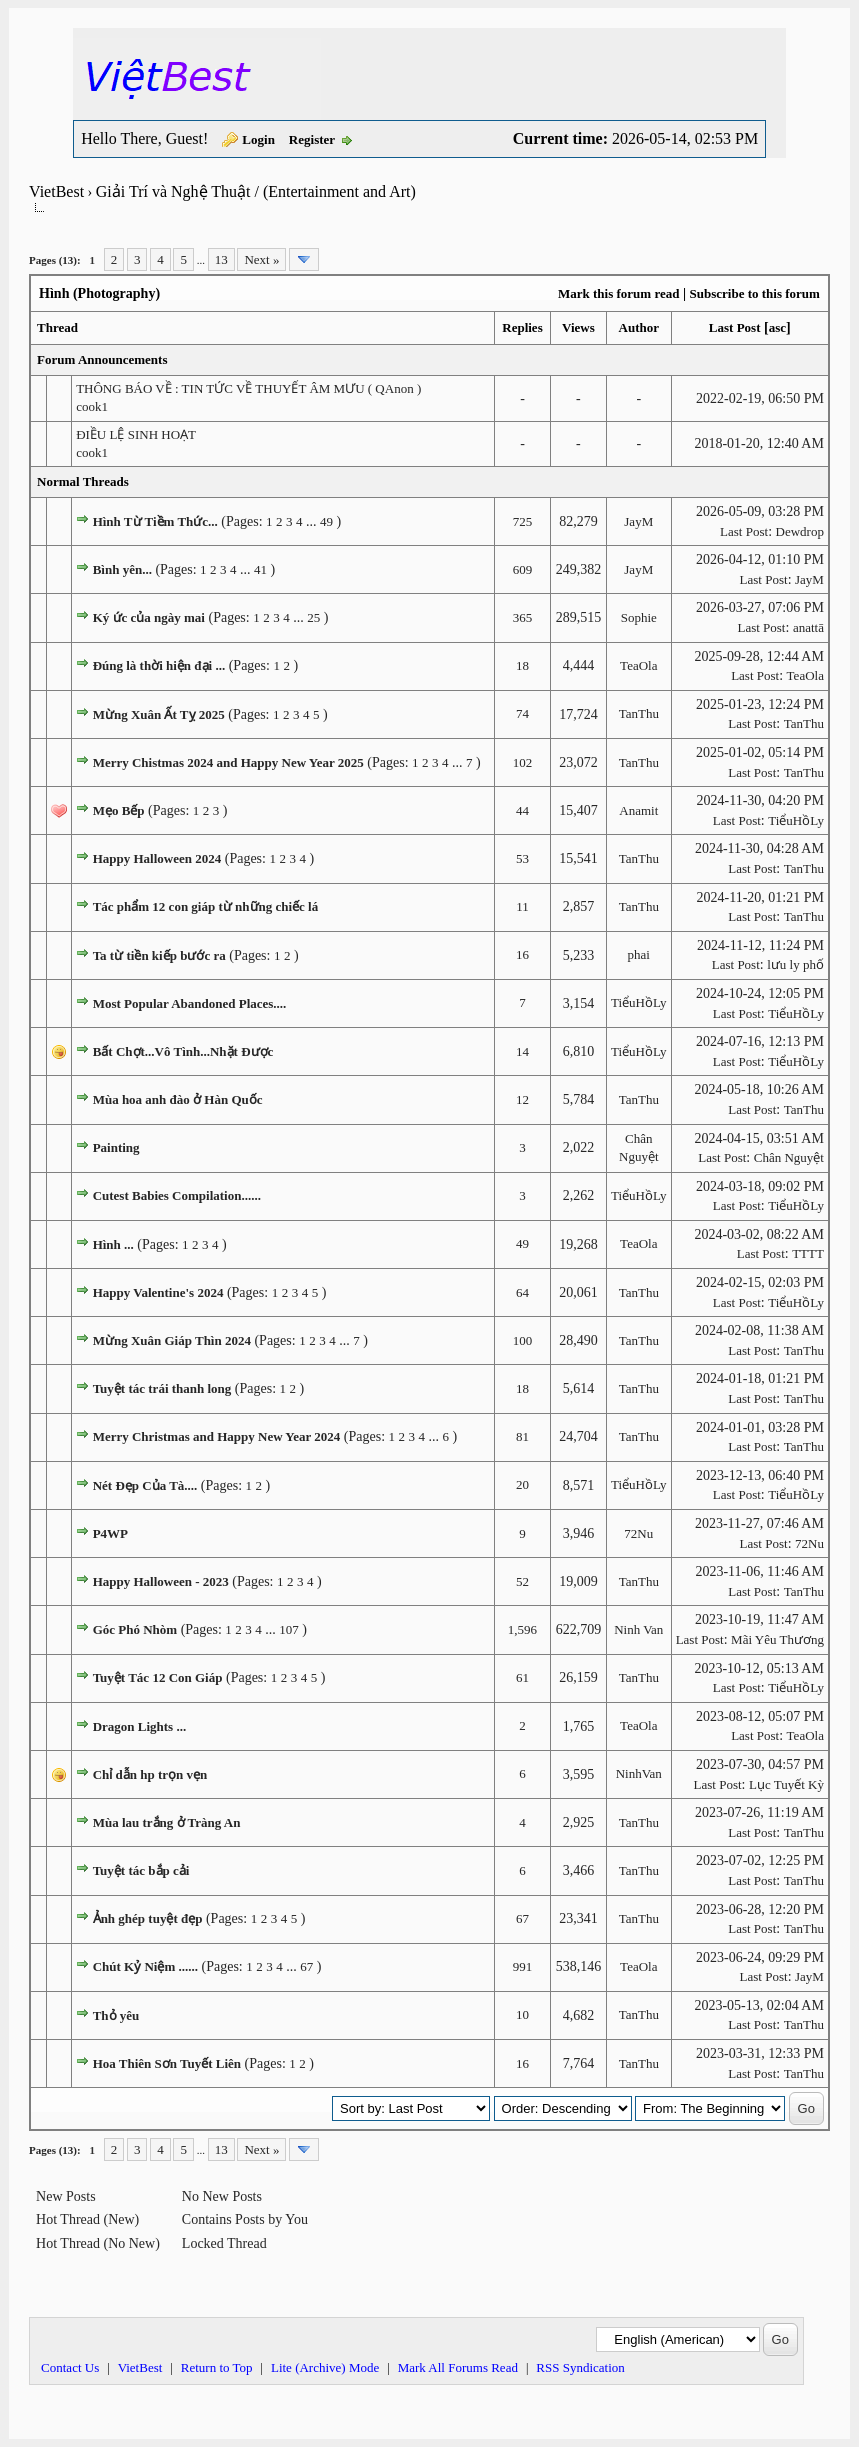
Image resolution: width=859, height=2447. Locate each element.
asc (777, 327)
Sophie (639, 617)
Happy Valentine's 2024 (158, 1292)
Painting (116, 1147)
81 (522, 1436)
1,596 (522, 1629)
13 (221, 259)
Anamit (638, 810)
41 (260, 569)
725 (523, 521)
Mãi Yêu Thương (777, 1639)
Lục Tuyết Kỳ (786, 1784)
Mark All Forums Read (458, 2367)
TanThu (639, 713)
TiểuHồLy (796, 820)
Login (258, 139)
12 (522, 1099)
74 (522, 713)
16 (522, 954)
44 (522, 810)
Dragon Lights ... (140, 1726)
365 (523, 617)
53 (522, 858)
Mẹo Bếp (119, 810)
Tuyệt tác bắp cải (141, 1870)
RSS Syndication (580, 2367)
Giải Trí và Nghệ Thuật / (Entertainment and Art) (256, 191)
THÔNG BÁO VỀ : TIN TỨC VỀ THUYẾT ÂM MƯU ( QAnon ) (248, 388)
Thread (57, 327)
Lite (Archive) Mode (325, 2367)
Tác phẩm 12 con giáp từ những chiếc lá (206, 906)
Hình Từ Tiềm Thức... (155, 521)
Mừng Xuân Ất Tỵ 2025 (159, 714)
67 (522, 1918)
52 (522, 1581)
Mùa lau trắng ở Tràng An (167, 1822)
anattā (808, 627)
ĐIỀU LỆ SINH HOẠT (136, 434)
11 (522, 906)
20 (522, 1484)
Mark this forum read (618, 293)
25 (313, 617)
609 (523, 569)
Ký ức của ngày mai (149, 617)
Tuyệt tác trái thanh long (162, 1388)
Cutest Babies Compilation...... (177, 1195)
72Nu (638, 1533)
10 (522, 2014)
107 (289, 1629)
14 (522, 1051)
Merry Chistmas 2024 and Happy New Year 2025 (228, 762)
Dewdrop (800, 531)
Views (578, 327)
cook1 (92, 406)
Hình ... (113, 1244)
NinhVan (639, 1773)
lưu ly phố (795, 964)
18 (522, 665)
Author (639, 327)
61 (522, 1677)
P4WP (110, 1533)
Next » (261, 259)
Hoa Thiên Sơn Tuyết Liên (167, 2063)
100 (523, 1340)
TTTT (808, 1253)
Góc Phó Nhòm (135, 1629)
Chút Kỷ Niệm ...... (145, 1966)
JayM (638, 521)
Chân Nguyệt (789, 1157)
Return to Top (217, 2367)
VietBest (56, 191)
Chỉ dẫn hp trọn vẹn (150, 1774)
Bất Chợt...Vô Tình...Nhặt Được (183, 1051)
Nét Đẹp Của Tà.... (145, 1485)
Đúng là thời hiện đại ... (159, 665)
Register (312, 139)
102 (523, 762)
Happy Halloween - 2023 (161, 1581)
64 (522, 1292)
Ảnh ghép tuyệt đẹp (148, 1918)
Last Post (735, 327)
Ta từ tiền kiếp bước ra (159, 955)
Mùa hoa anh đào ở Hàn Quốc (178, 1099)
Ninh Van (638, 1629)
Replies (522, 327)
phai (639, 954)
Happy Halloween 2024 (157, 858)
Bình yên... (122, 569)
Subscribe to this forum (755, 293)
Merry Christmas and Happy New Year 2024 (217, 1436)
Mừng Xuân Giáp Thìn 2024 (172, 1340)
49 (326, 521)
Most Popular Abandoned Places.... (190, 1003)
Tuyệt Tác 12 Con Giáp (158, 1677)
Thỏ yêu (116, 2015)
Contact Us (70, 2367)
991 (523, 1966)
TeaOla (638, 665)
